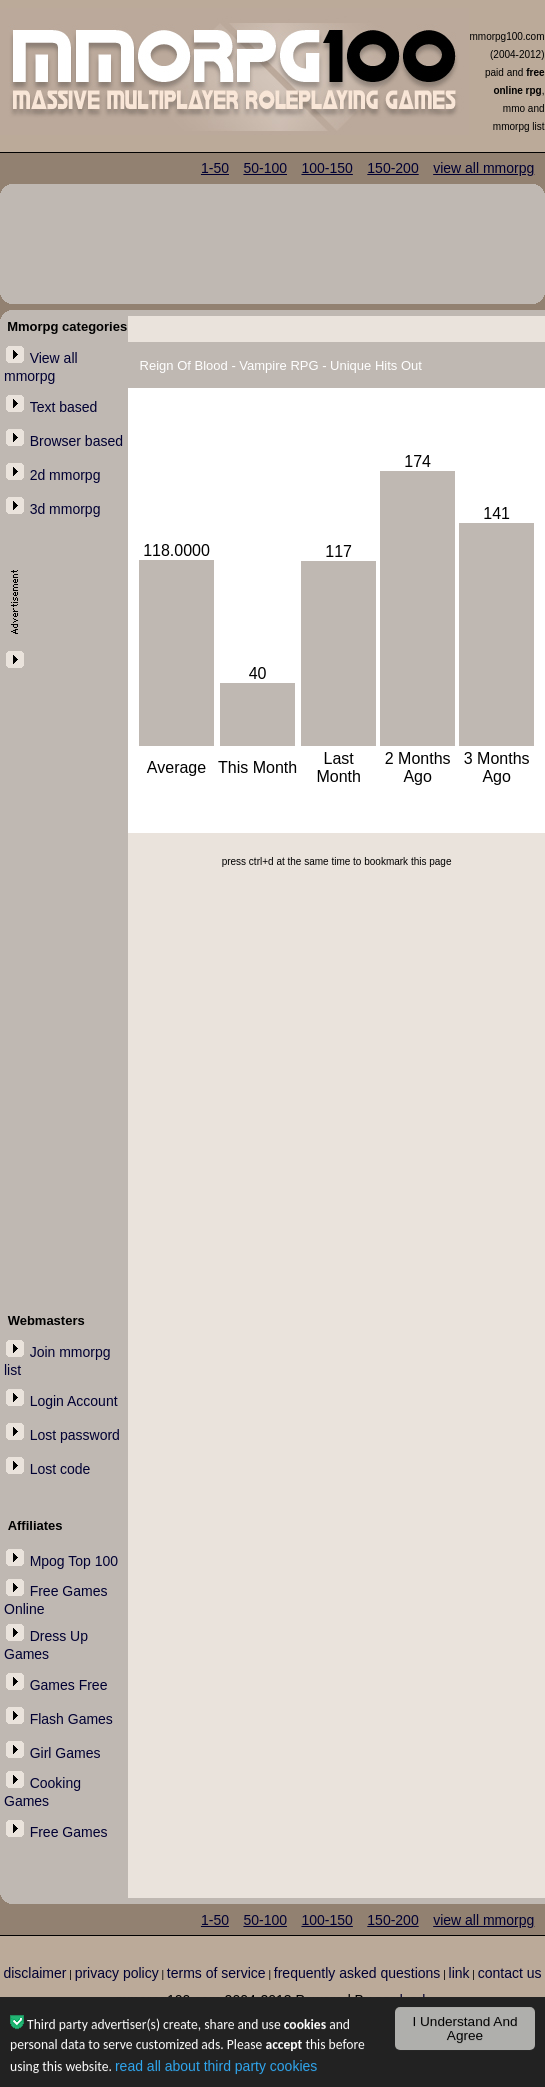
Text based (64, 407)
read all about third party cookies (216, 2068)
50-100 (265, 168)
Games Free (69, 1685)
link (459, 1973)
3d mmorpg (65, 509)
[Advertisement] (64, 972)
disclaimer (34, 1973)
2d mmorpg (65, 475)
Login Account (74, 1401)
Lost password (75, 1435)
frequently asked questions (357, 1973)
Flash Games (71, 1719)
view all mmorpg (483, 168)
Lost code (60, 1469)
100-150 (326, 168)
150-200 (392, 168)
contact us (510, 1973)
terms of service (216, 1973)
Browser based (76, 441)
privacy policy (117, 1973)
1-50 (215, 168)
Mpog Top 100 (74, 1561)
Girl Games (65, 1753)
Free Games (69, 1832)
